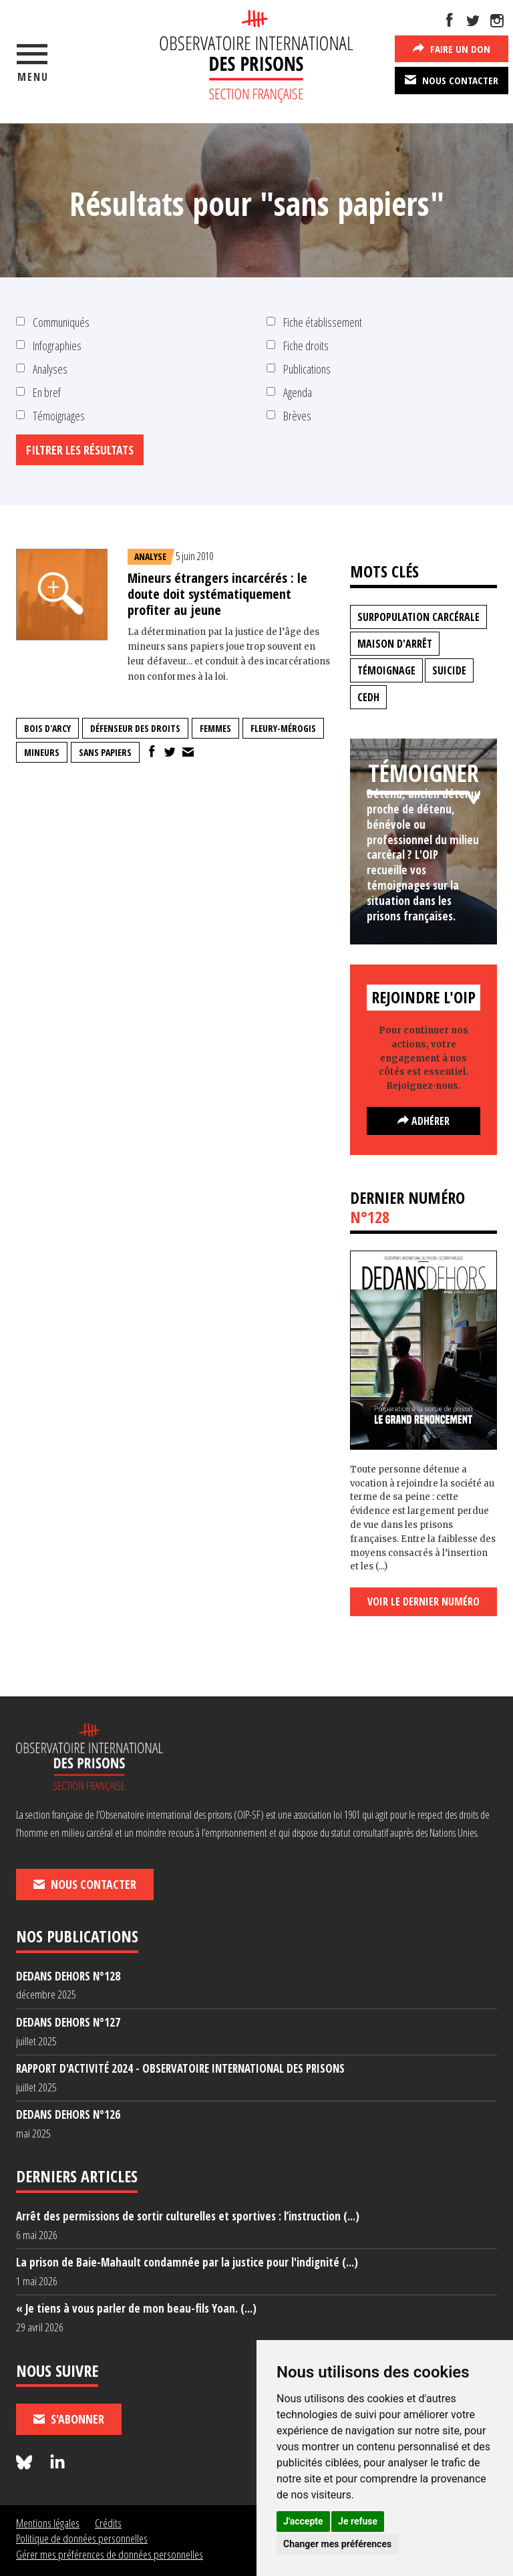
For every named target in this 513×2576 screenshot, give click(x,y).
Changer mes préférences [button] (337, 2544)
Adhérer (423, 1120)
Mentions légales (47, 2523)
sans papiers (105, 752)
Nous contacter (451, 79)
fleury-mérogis (283, 728)
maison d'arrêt (394, 643)
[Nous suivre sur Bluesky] (26, 2462)
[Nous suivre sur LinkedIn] (57, 2462)
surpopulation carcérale (418, 617)
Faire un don (451, 48)
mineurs (41, 752)
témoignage (386, 670)
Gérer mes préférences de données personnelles (109, 2554)
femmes (215, 728)
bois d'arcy (47, 728)
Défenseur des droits (135, 728)
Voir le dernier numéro (423, 1601)
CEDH (368, 697)
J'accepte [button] (303, 2521)
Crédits (108, 2523)
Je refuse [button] (357, 2521)
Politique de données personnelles (82, 2538)
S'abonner (68, 2419)
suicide (449, 670)
